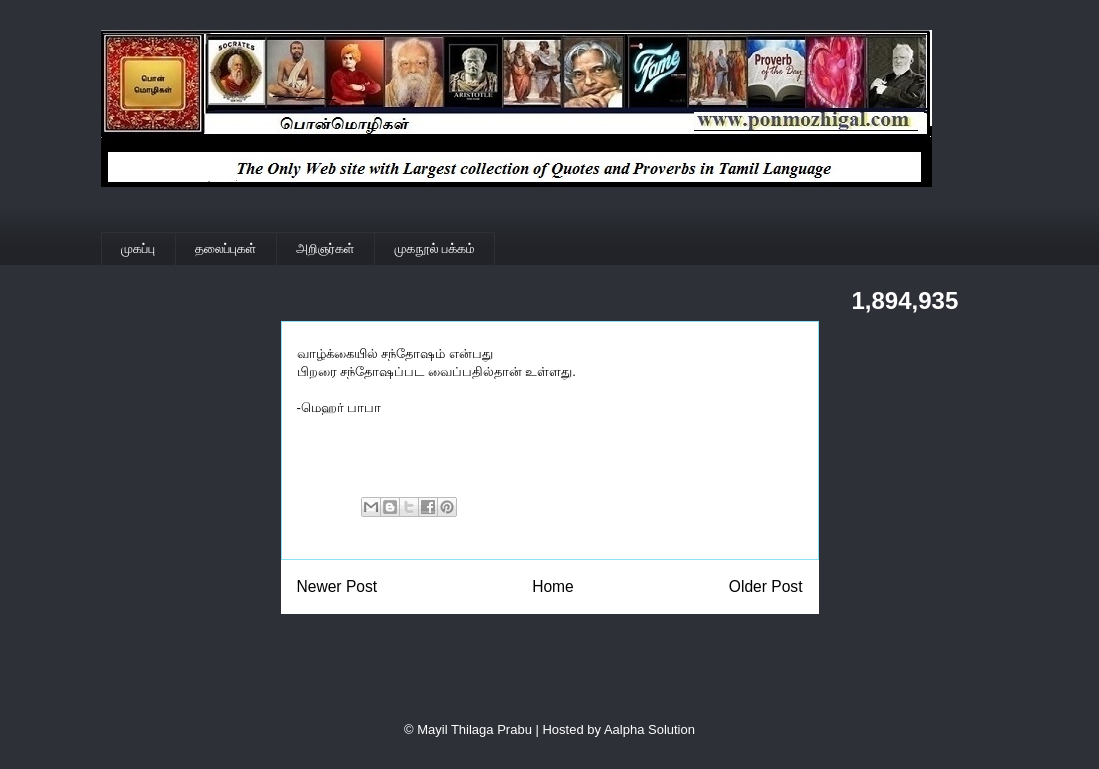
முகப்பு (138, 248)
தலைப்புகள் (225, 248)
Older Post (766, 586)
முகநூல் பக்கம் (435, 248)
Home (553, 586)
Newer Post (337, 586)
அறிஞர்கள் (325, 248)
